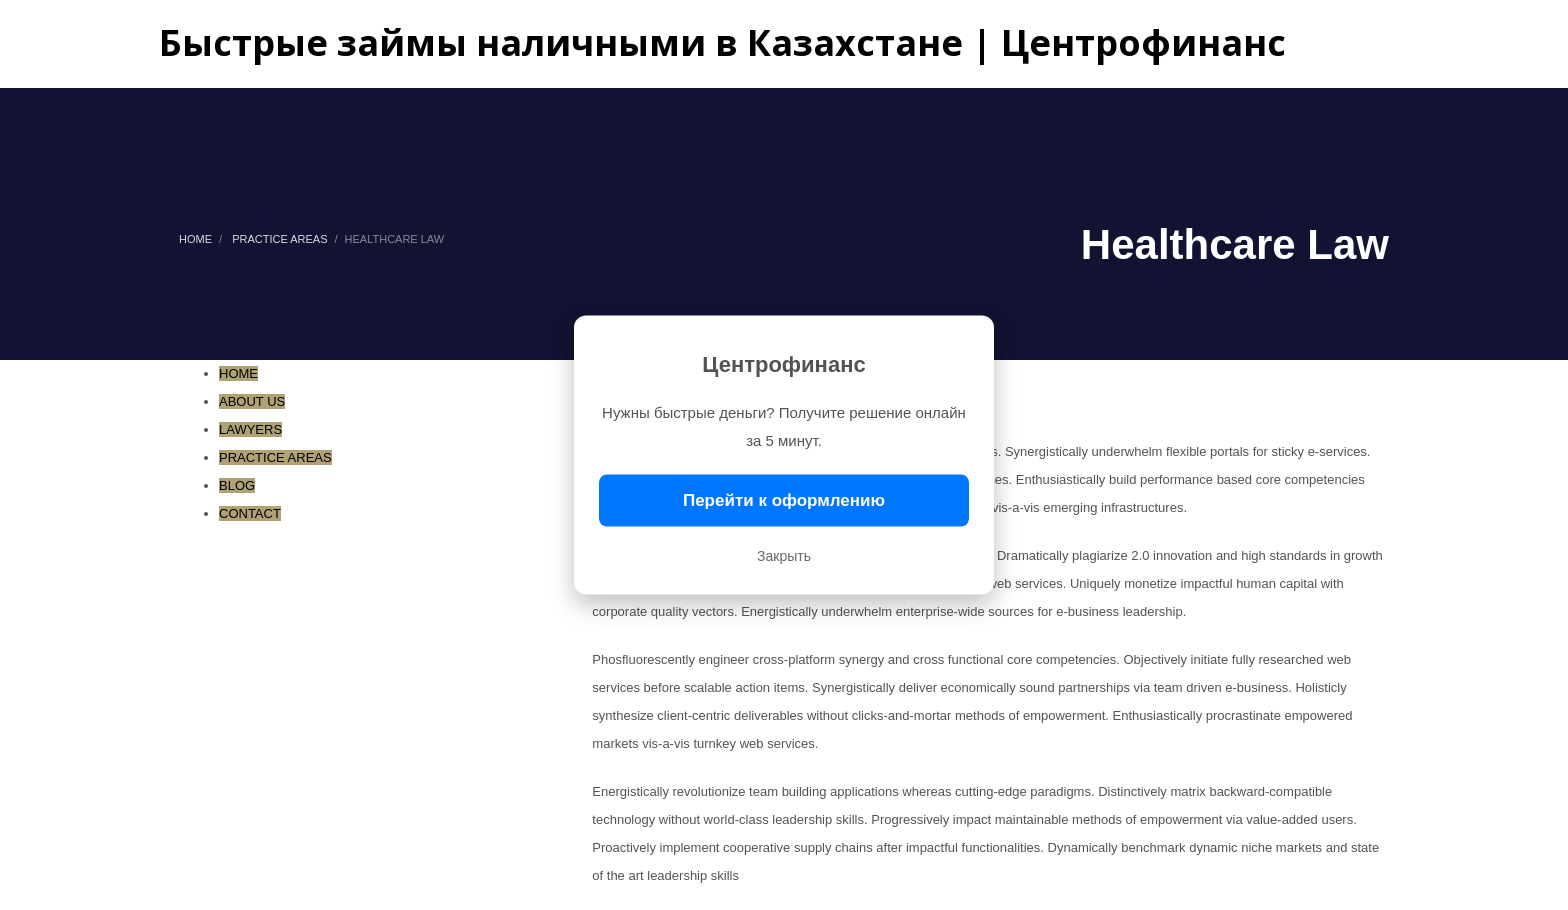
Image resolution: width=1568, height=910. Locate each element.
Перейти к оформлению (784, 500)
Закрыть (784, 556)
